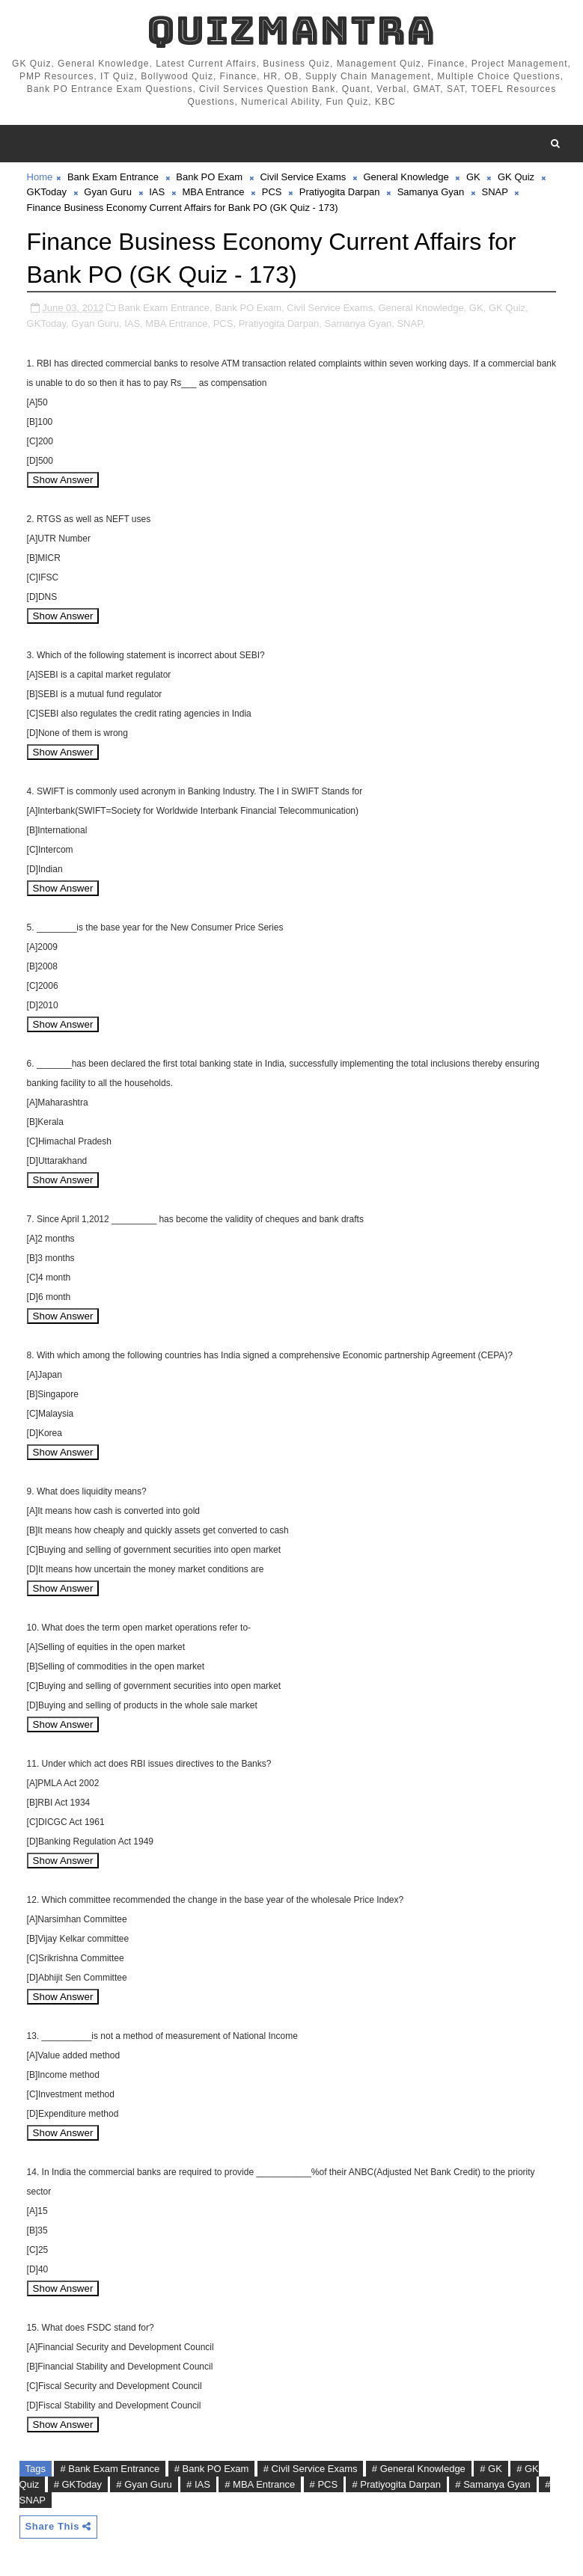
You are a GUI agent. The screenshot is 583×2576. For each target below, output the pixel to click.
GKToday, (48, 323)
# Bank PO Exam (211, 2468)
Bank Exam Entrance (113, 177)
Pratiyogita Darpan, (280, 323)
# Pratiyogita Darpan (396, 2484)
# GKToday (78, 2484)
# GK (491, 2468)
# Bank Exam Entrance (109, 2468)
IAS (157, 191)
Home (40, 177)
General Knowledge (406, 177)
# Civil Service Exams (310, 2468)
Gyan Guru (108, 191)
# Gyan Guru (143, 2484)
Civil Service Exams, (331, 307)
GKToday (47, 191)
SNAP (495, 191)
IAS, (133, 323)
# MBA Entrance (260, 2484)
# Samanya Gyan (492, 2484)
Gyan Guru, (96, 323)
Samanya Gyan (431, 191)
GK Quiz (516, 177)
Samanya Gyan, (359, 323)
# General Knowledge (419, 2468)
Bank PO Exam (209, 177)
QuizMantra (291, 30)
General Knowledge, (422, 307)
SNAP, (410, 323)
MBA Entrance (213, 191)
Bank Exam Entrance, (165, 307)
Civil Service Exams (303, 177)
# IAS (198, 2484)
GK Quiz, (508, 307)
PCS (272, 191)
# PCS (324, 2484)
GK (473, 177)
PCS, (224, 323)
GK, (477, 307)
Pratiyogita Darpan (339, 191)
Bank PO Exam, (249, 307)
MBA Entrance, (177, 323)
